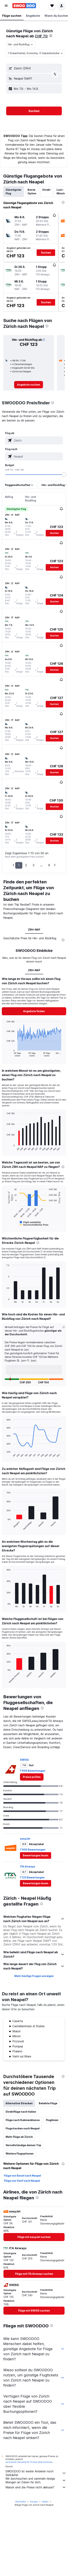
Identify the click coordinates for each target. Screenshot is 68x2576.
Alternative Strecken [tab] (19, 2103)
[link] (28, 384)
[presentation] (50, 35)
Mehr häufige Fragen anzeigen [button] (34, 1975)
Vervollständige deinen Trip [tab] (23, 2145)
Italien (45, 2501)
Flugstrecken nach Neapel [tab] (23, 2128)
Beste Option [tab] (32, 191)
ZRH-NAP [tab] (34, 929)
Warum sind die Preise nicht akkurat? (35, 2487)
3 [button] (33, 865)
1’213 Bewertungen (32, 1877)
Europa (34, 2501)
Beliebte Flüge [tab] (48, 2103)
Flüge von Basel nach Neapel (22, 2175)
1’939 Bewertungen (32, 1770)
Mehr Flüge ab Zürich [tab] (19, 2136)
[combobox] (20, 44)
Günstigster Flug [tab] (13, 191)
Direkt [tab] (46, 189)
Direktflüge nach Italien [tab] (21, 2111)
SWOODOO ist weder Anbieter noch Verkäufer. (35, 2473)
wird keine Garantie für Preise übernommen (28, 2462)
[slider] (64, 474)
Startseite (20, 2501)
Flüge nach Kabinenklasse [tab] (23, 2120)
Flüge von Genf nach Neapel (22, 2180)
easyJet (25, 1838)
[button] (6, 6)
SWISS (24, 1759)
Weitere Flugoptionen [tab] (20, 2153)
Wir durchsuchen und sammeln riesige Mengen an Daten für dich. (35, 2480)
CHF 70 (41, 36)
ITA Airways (27, 1866)
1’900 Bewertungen (33, 1849)
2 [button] (26, 865)
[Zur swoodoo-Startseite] (24, 5)
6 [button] (49, 865)
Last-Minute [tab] (61, 191)
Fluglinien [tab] (52, 2120)
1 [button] (18, 865)
